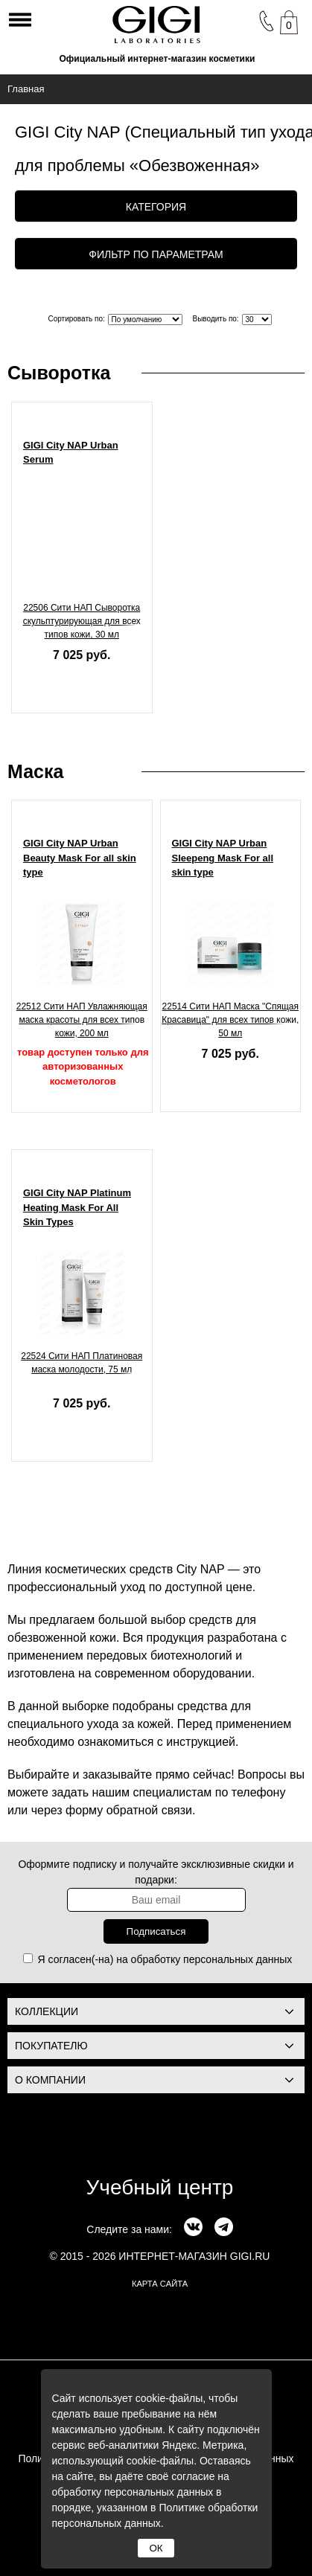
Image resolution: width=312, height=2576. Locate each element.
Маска (35, 771)
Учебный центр (160, 2187)
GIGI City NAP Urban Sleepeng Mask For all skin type (223, 858)
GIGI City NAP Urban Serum (70, 453)
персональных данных (237, 1959)
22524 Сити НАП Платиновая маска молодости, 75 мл (81, 1363)
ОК (155, 2548)
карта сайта (160, 2283)
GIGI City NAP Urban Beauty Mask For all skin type (79, 858)
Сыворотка (58, 372)
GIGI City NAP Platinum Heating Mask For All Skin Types (77, 1207)
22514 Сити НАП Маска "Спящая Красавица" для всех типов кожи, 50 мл (230, 1019)
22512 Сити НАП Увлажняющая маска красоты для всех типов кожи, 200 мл (81, 1019)
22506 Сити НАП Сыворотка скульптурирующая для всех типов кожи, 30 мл (82, 621)
